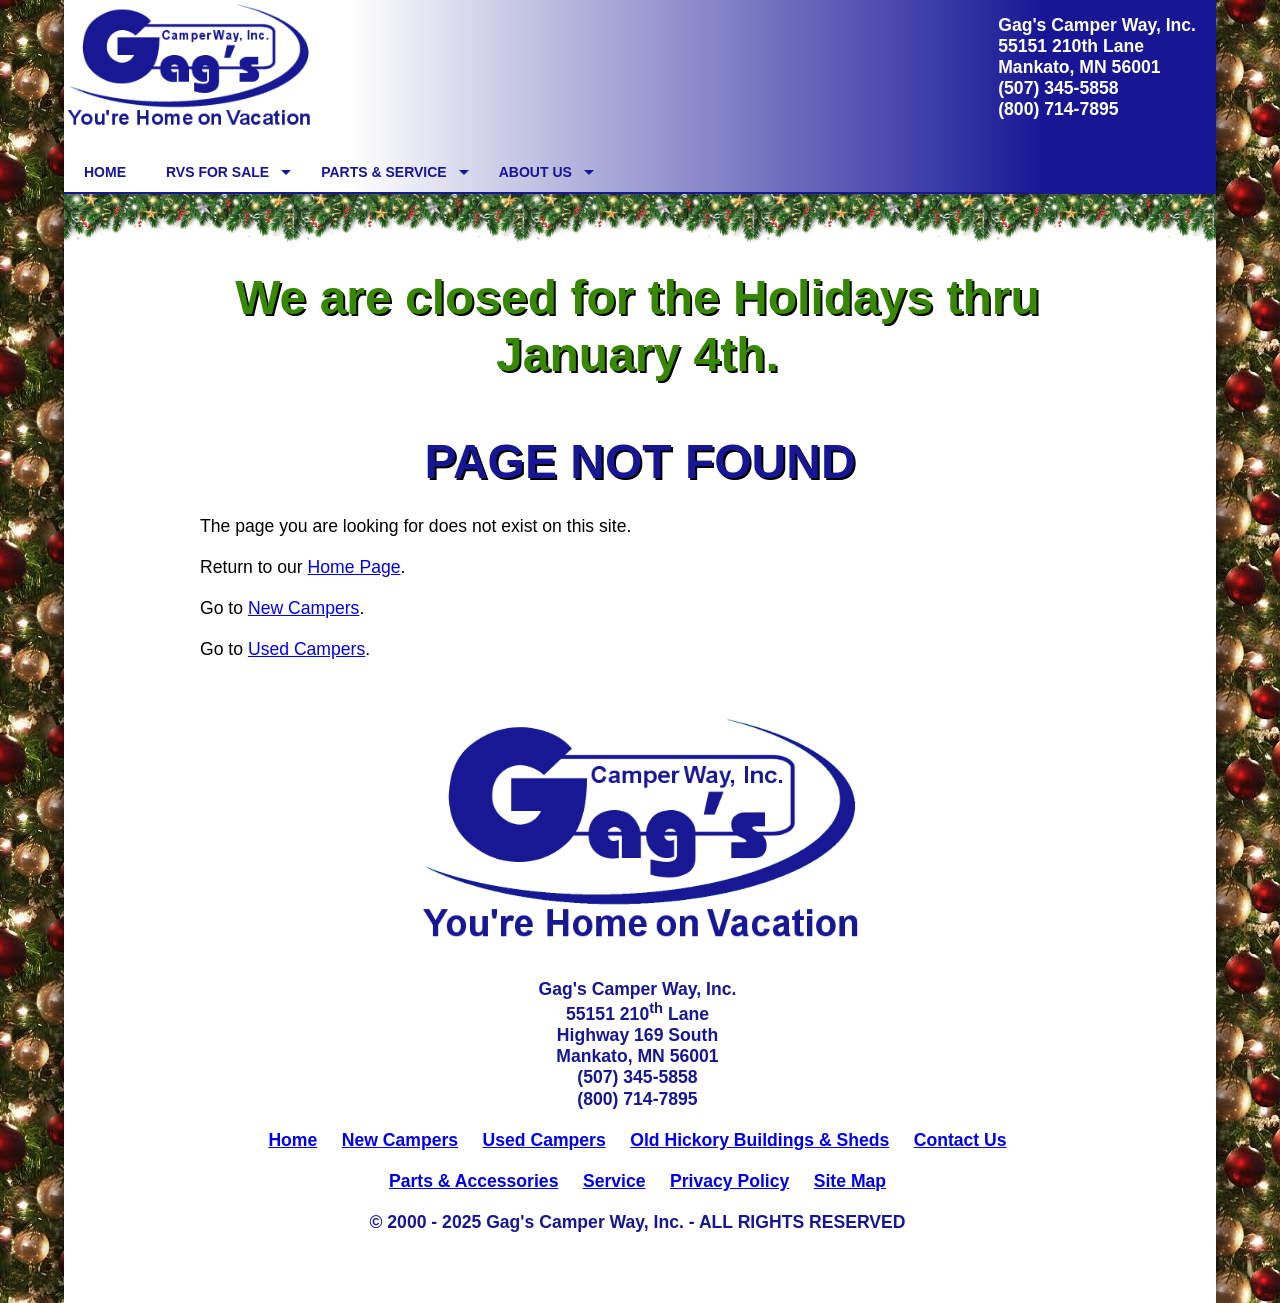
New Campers (303, 608)
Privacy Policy (729, 1181)
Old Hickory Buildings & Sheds (759, 1140)
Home (292, 1140)
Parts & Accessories (474, 1181)
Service (614, 1181)
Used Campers (306, 649)
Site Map (850, 1181)
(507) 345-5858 (1058, 88)
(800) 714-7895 (1058, 109)
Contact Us (960, 1140)
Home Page (354, 567)
